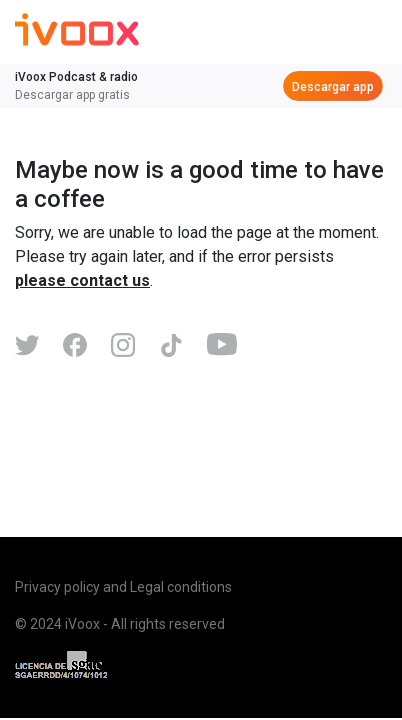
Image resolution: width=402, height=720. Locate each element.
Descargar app (333, 87)
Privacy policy (57, 587)
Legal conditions (181, 587)
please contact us (82, 280)
